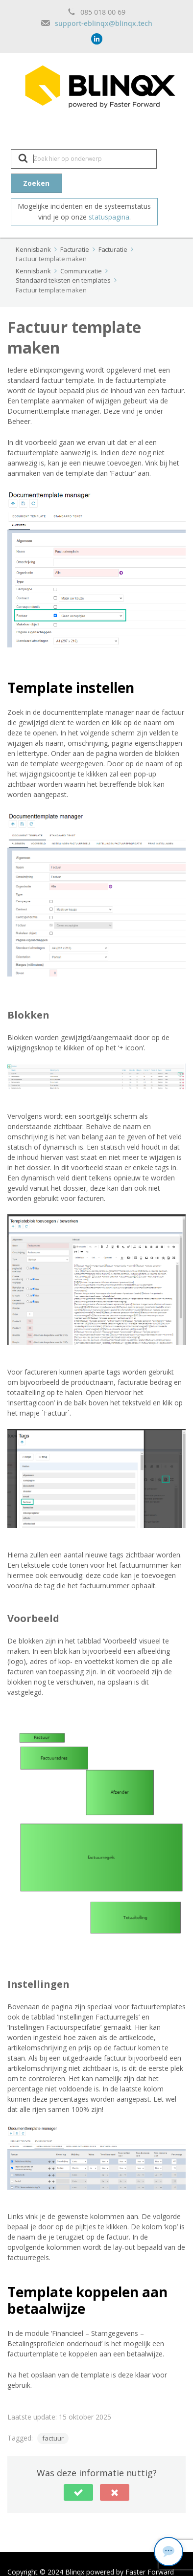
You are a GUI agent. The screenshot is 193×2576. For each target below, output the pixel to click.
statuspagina (109, 217)
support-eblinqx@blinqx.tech (103, 23)
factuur (53, 2438)
